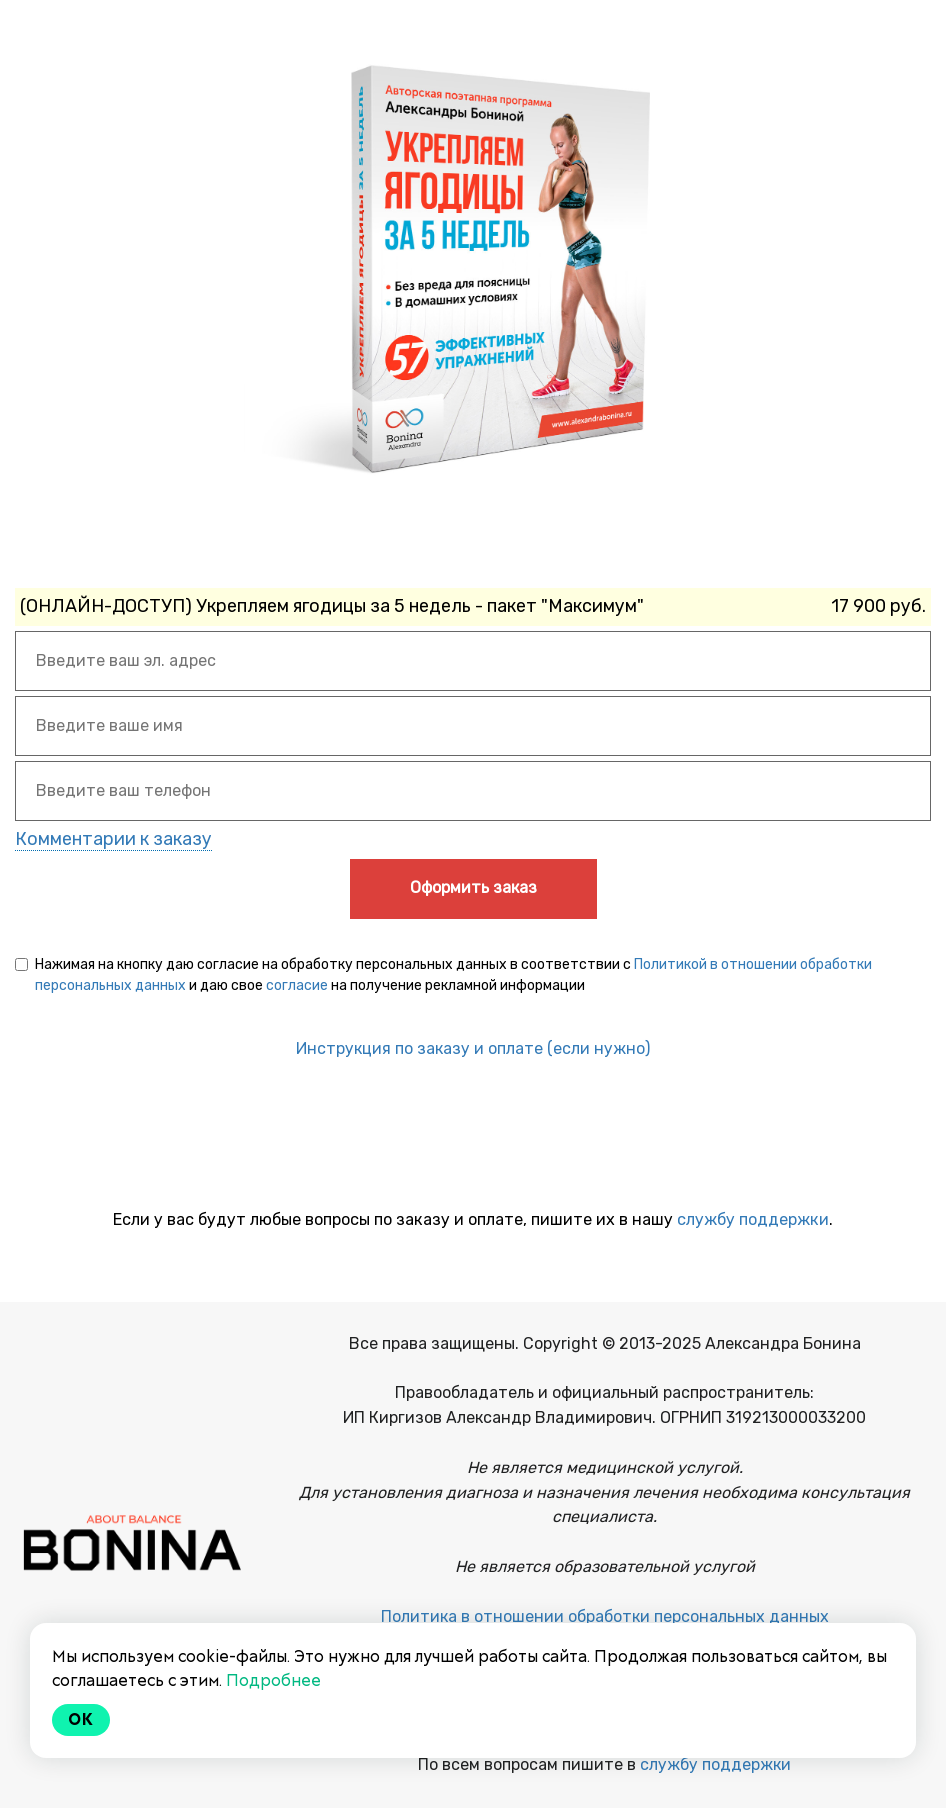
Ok (81, 1719)
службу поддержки (753, 1219)
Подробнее (273, 1680)
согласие (297, 985)
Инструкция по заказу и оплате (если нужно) (473, 1048)
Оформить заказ (473, 887)
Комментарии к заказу (113, 839)
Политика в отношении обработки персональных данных (605, 1616)
